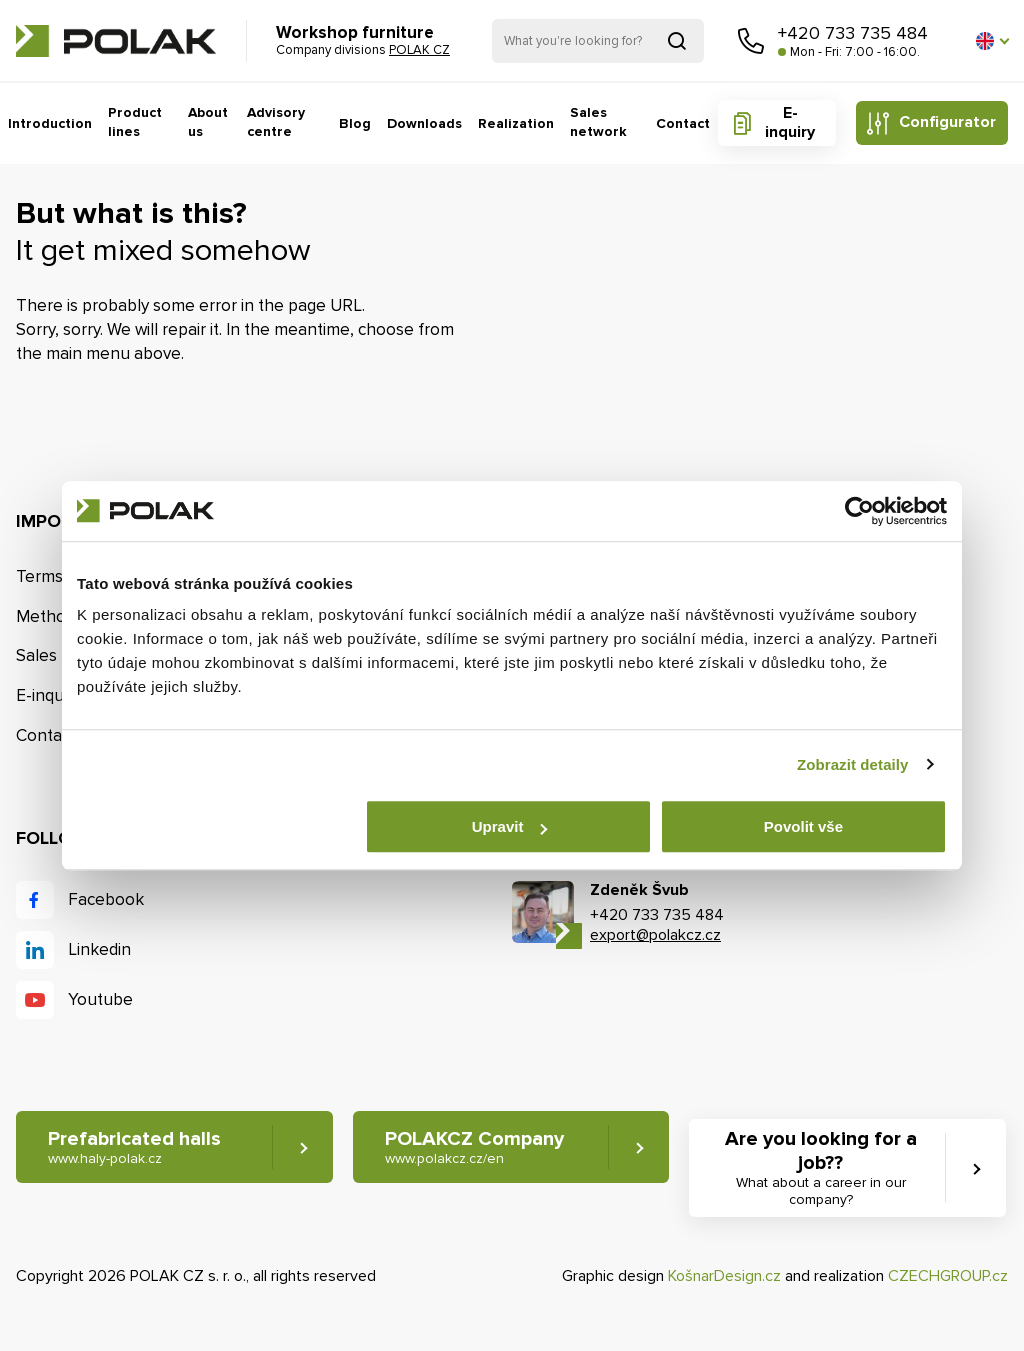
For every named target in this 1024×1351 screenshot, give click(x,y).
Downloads (425, 123)
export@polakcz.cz (655, 935)
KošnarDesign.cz (724, 1276)
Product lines (136, 122)
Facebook (106, 899)
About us (209, 122)
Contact (682, 123)
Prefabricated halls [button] (134, 1147)
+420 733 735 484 (853, 33)
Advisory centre (276, 122)
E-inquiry (790, 122)
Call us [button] (751, 41)
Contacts (50, 735)
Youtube (100, 999)
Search (677, 41)
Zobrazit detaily (853, 764)
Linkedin (99, 949)
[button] (992, 41)
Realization (516, 123)
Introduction (50, 123)
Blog (356, 123)
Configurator (947, 122)
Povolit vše (803, 826)
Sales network (598, 122)
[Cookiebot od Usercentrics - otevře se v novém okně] (859, 511)
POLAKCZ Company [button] (474, 1147)
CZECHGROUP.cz (948, 1276)
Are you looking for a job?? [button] (820, 1168)
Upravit (510, 826)
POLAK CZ (116, 41)
